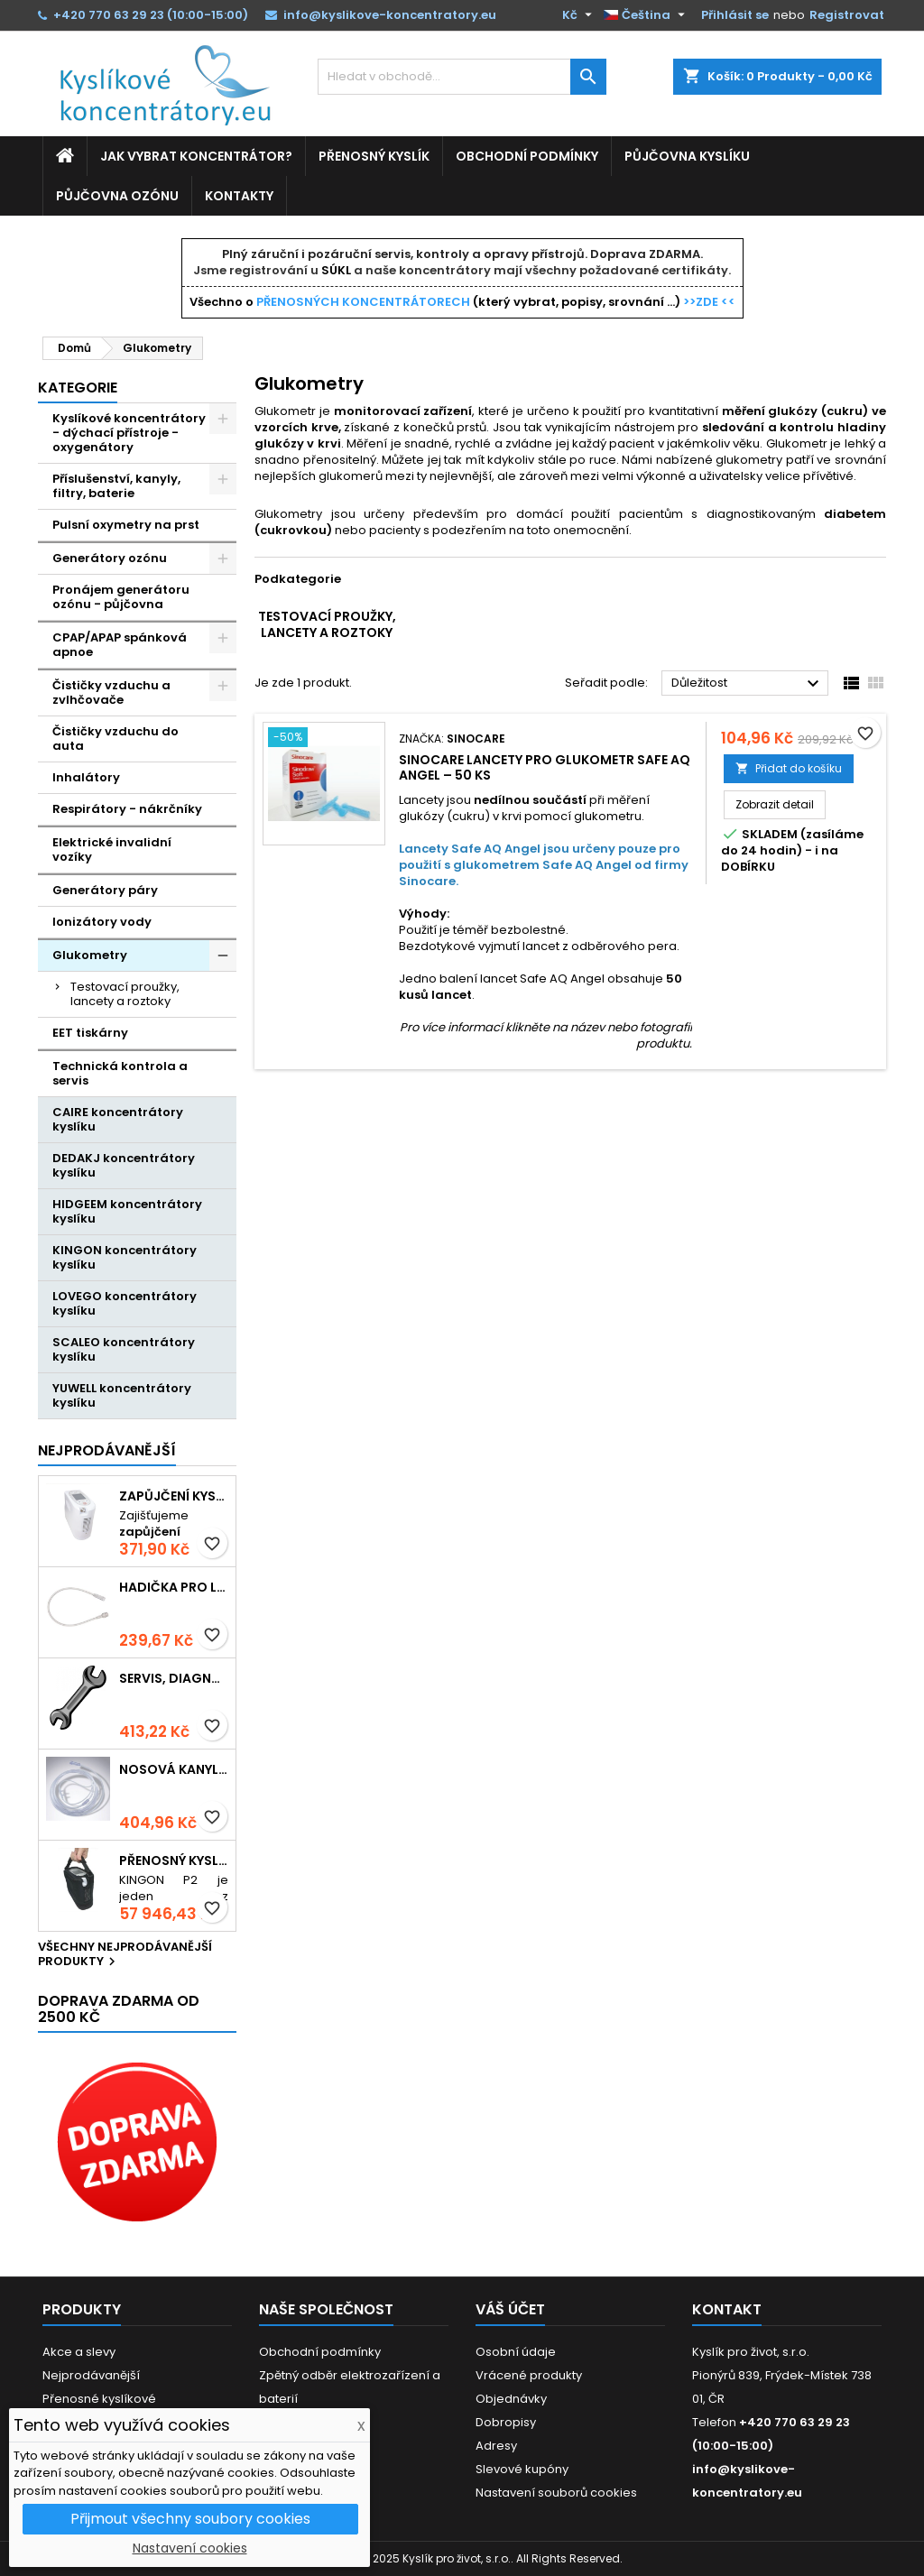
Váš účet (510, 2309)
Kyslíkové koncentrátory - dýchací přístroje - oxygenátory (129, 433)
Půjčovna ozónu (117, 196)
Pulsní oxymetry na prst (125, 524)
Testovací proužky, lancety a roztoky (125, 994)
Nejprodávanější (107, 1450)
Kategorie (77, 387)
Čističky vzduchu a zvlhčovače (111, 692)
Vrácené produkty (529, 2375)
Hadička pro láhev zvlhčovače (173, 1587)
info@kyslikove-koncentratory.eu (389, 14)
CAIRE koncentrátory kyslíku (117, 1119)
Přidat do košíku (788, 768)
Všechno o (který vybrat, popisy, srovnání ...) (462, 301)
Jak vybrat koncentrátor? (196, 156)
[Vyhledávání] (462, 77)
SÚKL (336, 270)
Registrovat (846, 14)
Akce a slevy (79, 2351)
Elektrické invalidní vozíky (111, 849)
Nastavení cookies (190, 2548)
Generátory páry (105, 890)
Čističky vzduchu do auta (115, 738)
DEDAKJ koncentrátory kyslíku (123, 1165)
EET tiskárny (90, 1032)
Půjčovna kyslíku (687, 156)
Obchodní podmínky (527, 156)
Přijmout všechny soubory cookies (190, 2518)
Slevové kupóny (522, 2469)
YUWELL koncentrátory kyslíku (121, 1395)
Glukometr (796, 443)
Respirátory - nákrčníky (127, 808)
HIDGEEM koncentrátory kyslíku (127, 1211)
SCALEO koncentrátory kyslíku (123, 1349)
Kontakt (727, 2309)
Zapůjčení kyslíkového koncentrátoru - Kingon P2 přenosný (173, 1496)
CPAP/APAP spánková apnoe (119, 644)
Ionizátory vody (102, 921)
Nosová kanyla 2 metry (173, 1769)
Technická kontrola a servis (120, 1073)
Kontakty (239, 196)
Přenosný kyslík (374, 156)
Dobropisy (506, 2422)
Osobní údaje (516, 2351)
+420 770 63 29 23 (108, 14)
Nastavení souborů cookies (556, 2492)
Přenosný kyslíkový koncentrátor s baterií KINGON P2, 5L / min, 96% (173, 1861)
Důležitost (747, 684)
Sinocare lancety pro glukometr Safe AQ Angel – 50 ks (544, 767)
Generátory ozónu (109, 558)
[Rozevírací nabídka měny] (579, 15)
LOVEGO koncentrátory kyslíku (124, 1303)
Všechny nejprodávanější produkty (125, 1955)
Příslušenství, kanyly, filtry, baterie (116, 486)
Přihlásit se (735, 14)
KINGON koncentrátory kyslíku (124, 1257)
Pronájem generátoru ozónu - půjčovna (120, 597)
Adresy (496, 2445)
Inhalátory (86, 777)
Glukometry (89, 955)
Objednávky (511, 2398)
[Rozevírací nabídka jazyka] (646, 15)
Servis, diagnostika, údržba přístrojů (173, 1678)
